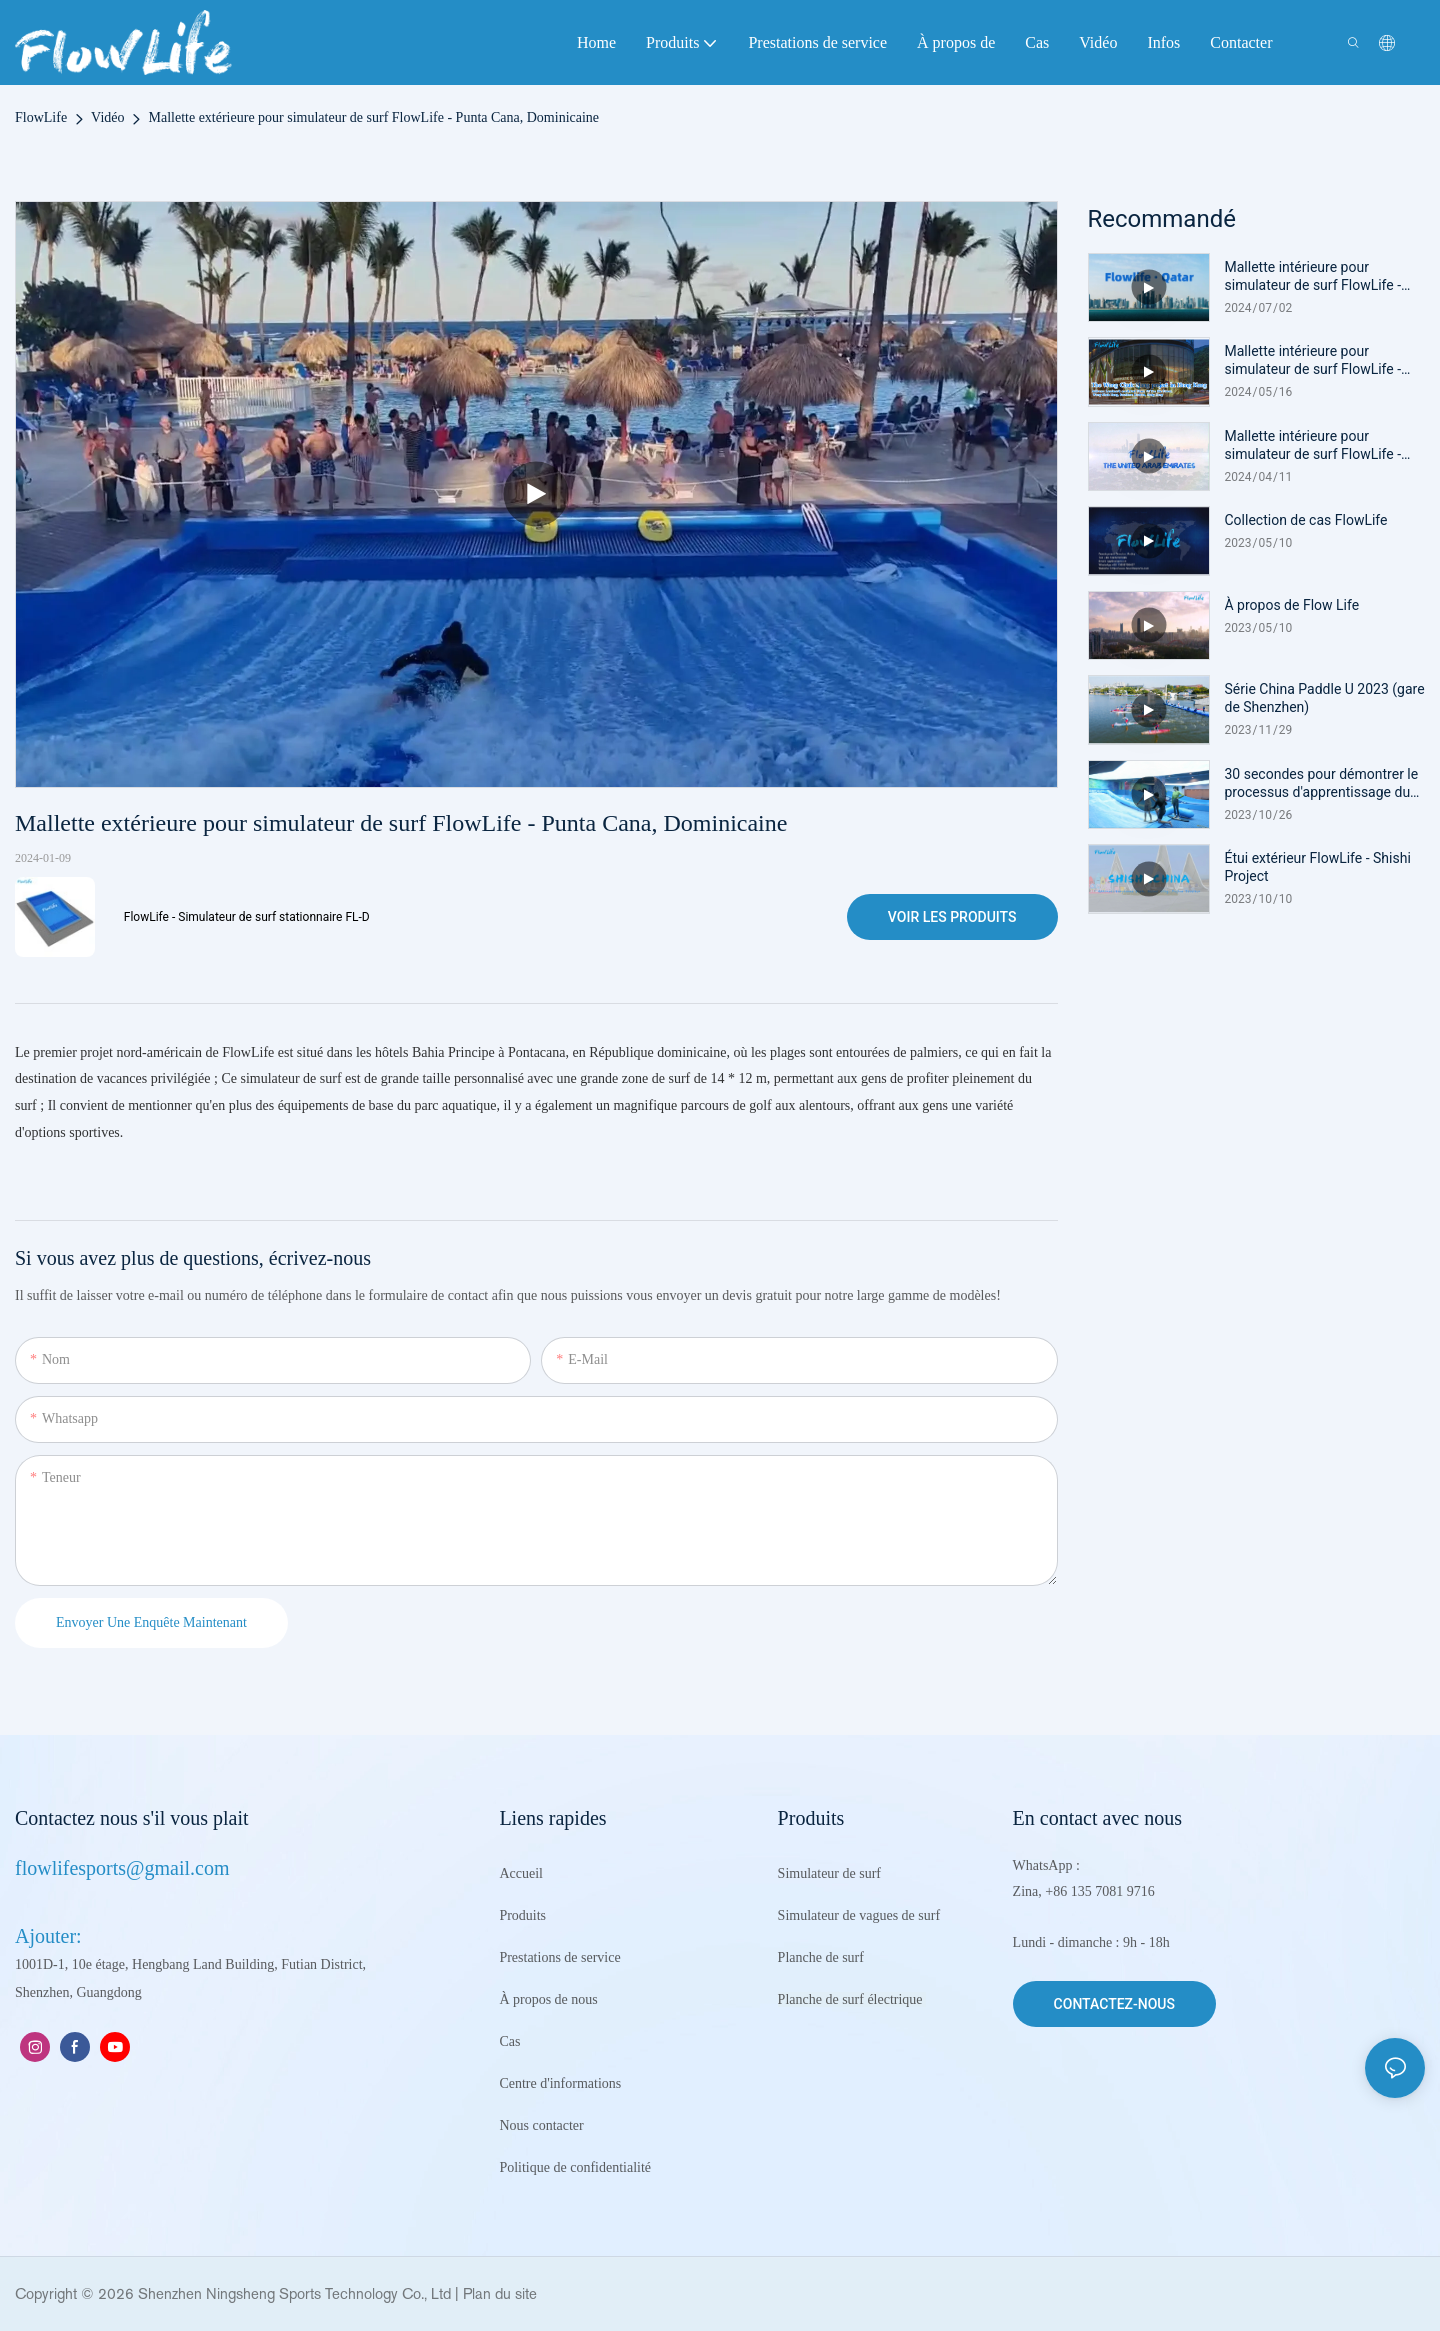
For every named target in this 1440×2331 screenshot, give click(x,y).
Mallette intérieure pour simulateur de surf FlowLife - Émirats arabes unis (1313, 445)
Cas (509, 2041)
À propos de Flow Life (1292, 605)
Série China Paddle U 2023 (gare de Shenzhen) (1325, 698)
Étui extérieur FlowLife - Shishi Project (1318, 867)
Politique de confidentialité (575, 2167)
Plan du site (500, 2293)
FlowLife (41, 117)
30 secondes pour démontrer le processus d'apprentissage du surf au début (1322, 783)
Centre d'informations (560, 2083)
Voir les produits (952, 917)
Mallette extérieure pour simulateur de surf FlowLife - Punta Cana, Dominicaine (373, 117)
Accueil (521, 1873)
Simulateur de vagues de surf (861, 1915)
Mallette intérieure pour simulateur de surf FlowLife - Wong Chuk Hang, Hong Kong (1316, 360)
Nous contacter (541, 2125)
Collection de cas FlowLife (1306, 520)
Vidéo (107, 117)
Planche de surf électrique (852, 1999)
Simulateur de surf (829, 1873)
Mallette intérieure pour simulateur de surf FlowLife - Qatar (1313, 276)
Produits (522, 1915)
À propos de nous (548, 1999)
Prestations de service (559, 1957)
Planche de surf (821, 1957)
